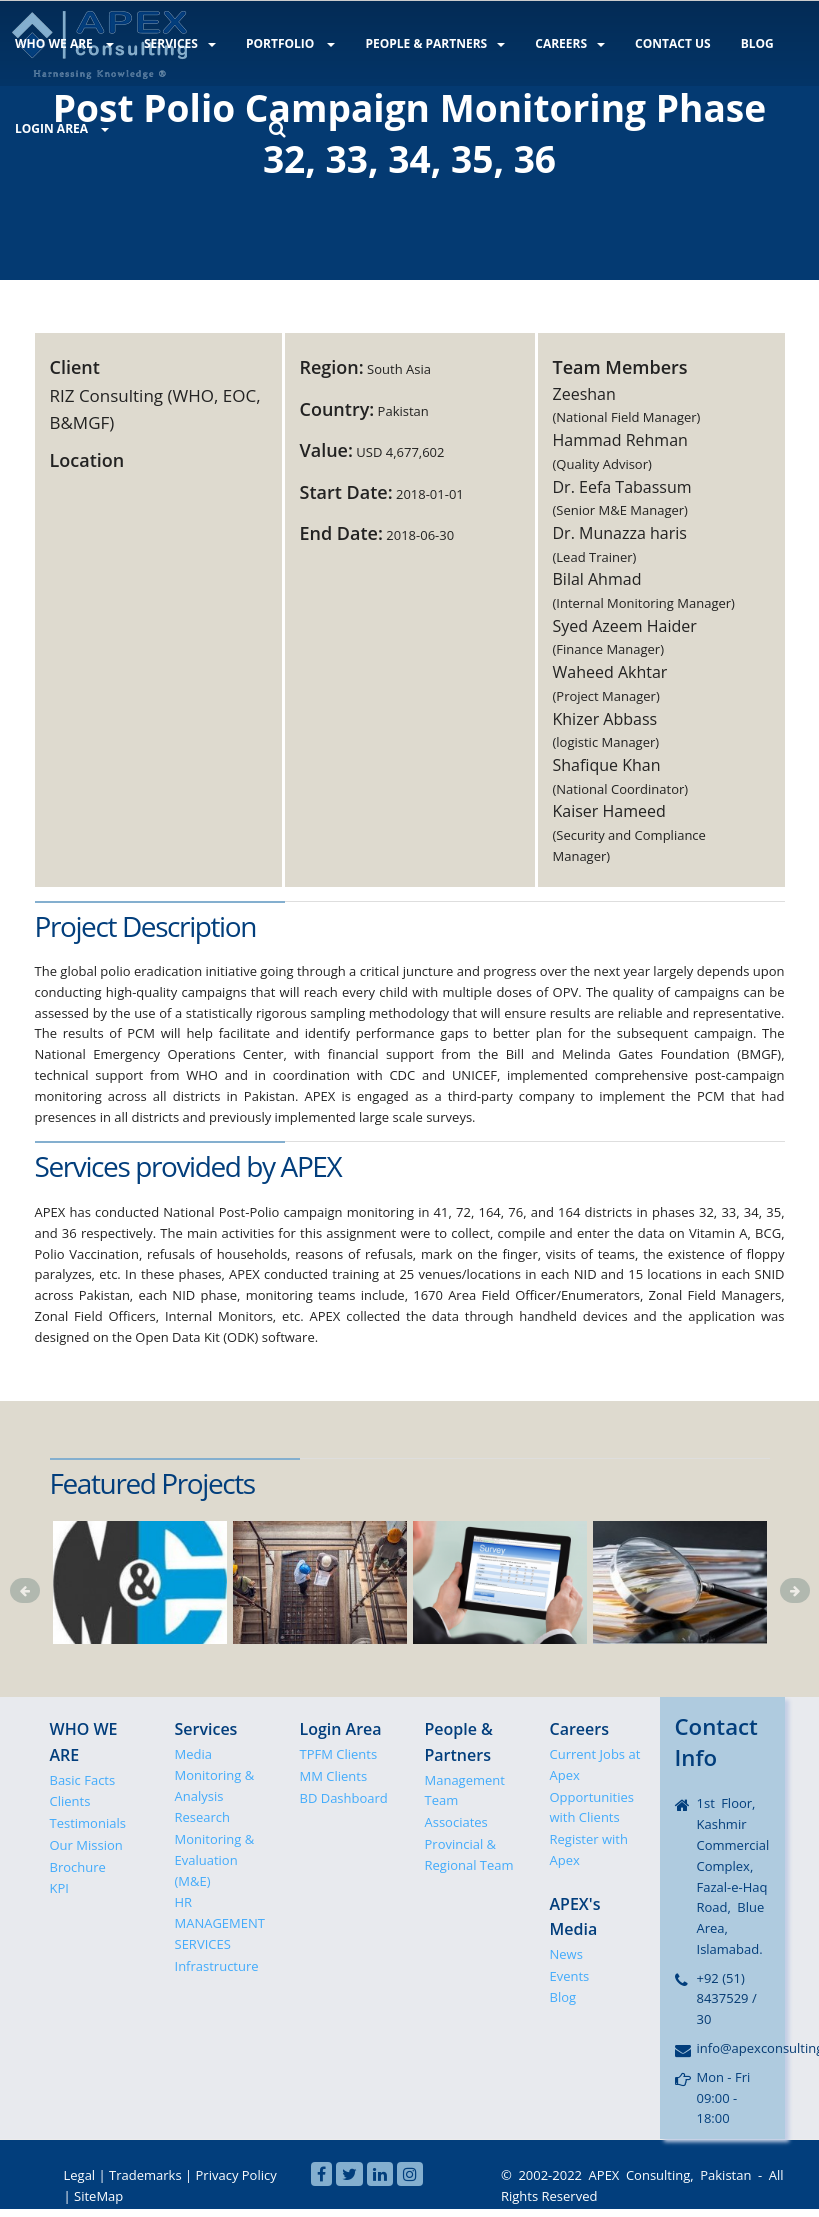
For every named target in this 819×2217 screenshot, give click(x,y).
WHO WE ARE (63, 43)
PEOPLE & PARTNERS (430, 43)
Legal (80, 2175)
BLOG (747, 43)
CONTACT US (665, 43)
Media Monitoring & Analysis (215, 1775)
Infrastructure (217, 1966)
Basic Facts (83, 1780)
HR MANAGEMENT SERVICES (220, 1923)
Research (203, 1817)
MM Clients (334, 1776)
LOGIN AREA (61, 127)
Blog (563, 1997)
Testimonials (88, 1823)
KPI (59, 1888)
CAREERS (563, 43)
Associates (456, 1822)
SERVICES (178, 43)
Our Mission (86, 1845)
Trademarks (145, 2175)
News (566, 1954)
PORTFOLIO (287, 43)
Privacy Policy (236, 2175)
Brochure (78, 1867)
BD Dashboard (344, 1798)
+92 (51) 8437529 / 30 (727, 1999)
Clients (70, 1801)
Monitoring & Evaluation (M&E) (215, 1860)
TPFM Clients (339, 1754)
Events (570, 1976)
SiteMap (98, 2196)
